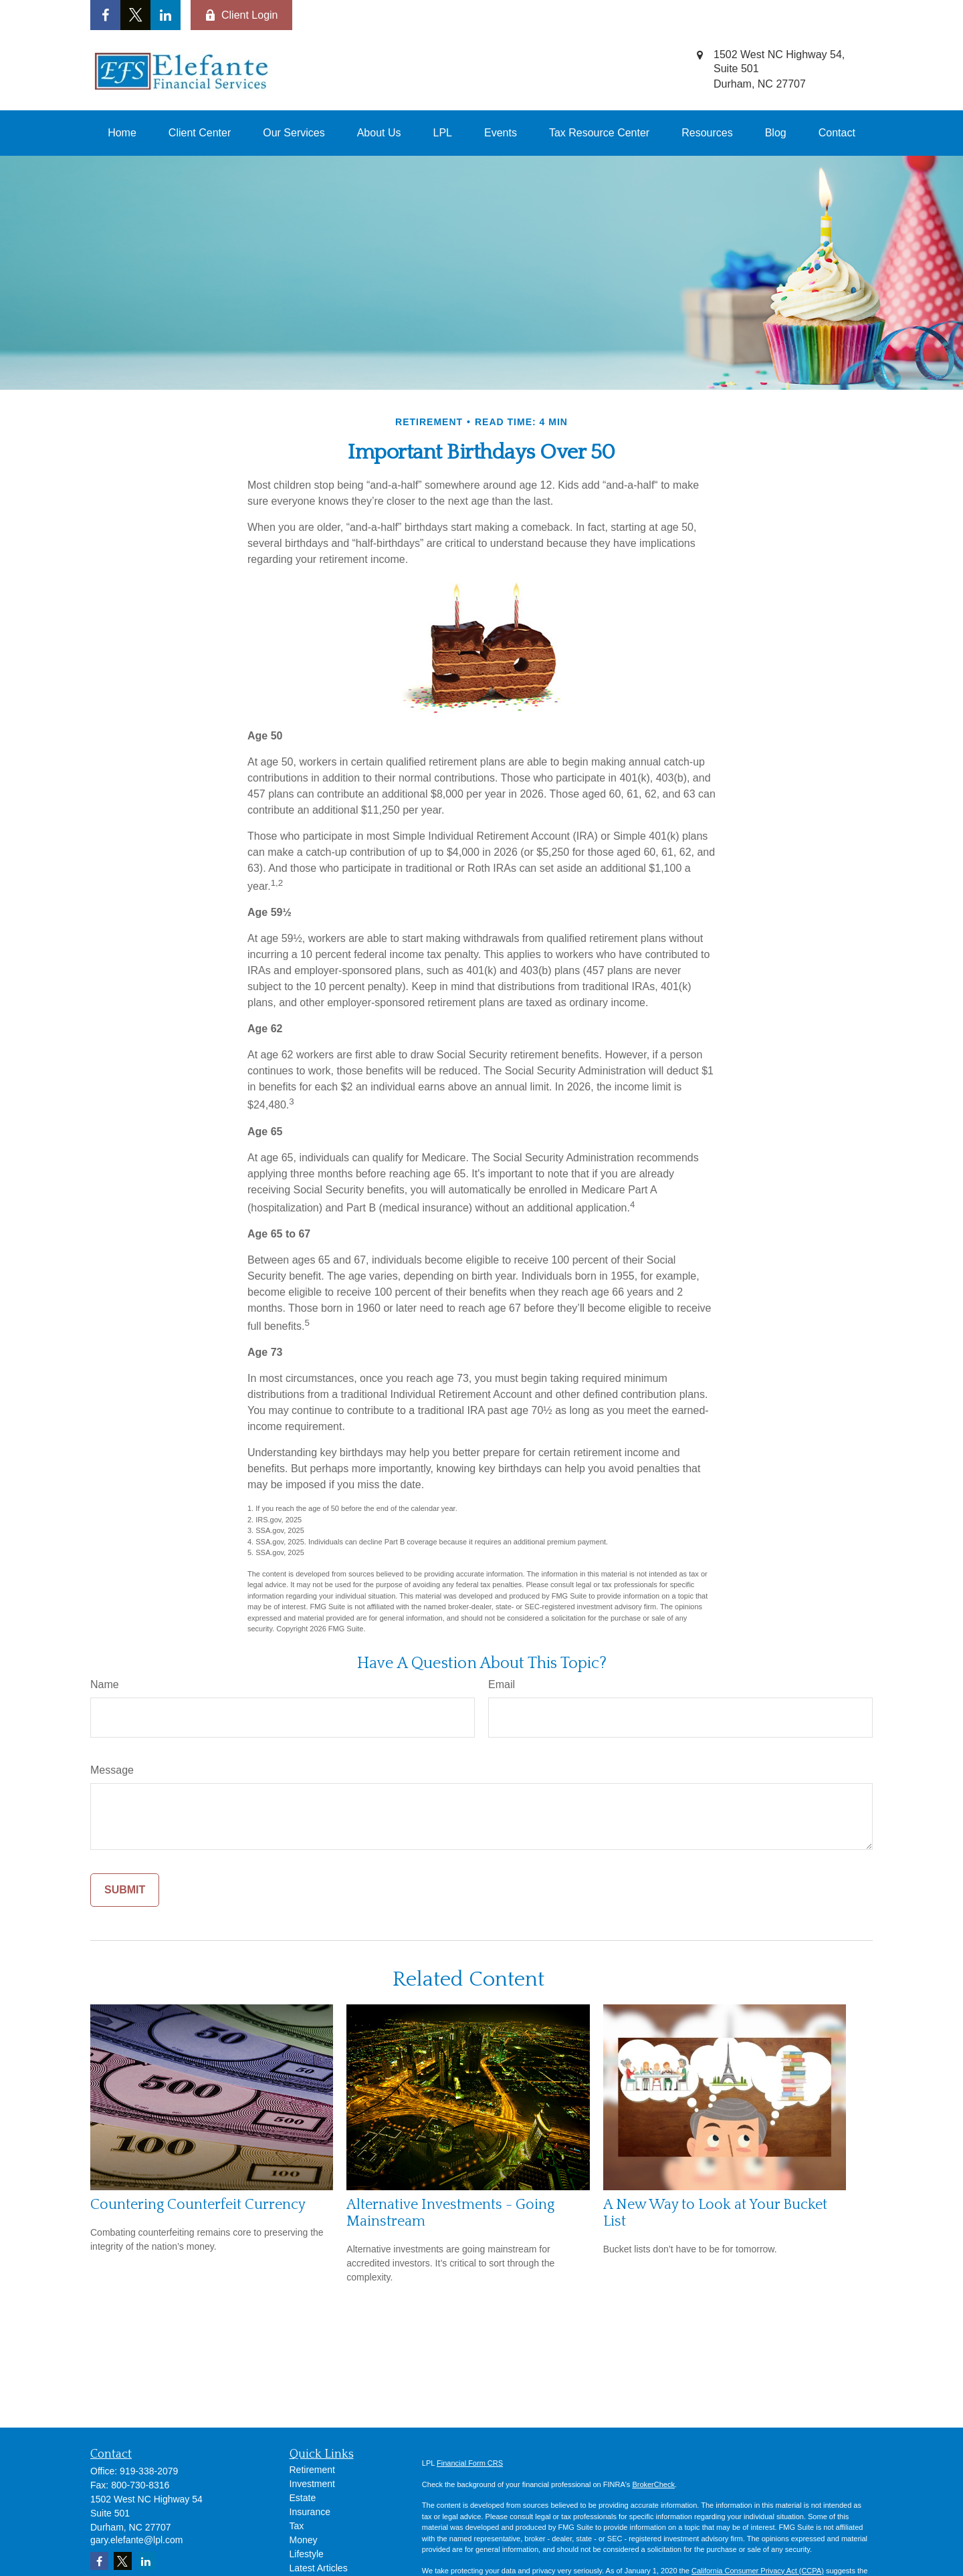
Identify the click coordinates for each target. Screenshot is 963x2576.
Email (501, 1684)
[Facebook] (105, 15)
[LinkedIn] (165, 15)
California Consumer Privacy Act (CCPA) (757, 2571)
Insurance (310, 2511)
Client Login (241, 15)
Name (104, 1684)
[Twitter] (135, 15)
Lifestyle (307, 2554)
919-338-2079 (149, 2471)
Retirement (312, 2469)
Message (112, 1770)
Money (304, 2540)
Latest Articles (319, 2568)
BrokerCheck (653, 2484)
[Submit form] (124, 1890)
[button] (122, 133)
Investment (312, 2483)
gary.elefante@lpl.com (136, 2540)
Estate (303, 2497)
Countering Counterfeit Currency (198, 2204)
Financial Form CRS (470, 2463)
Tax (297, 2526)
